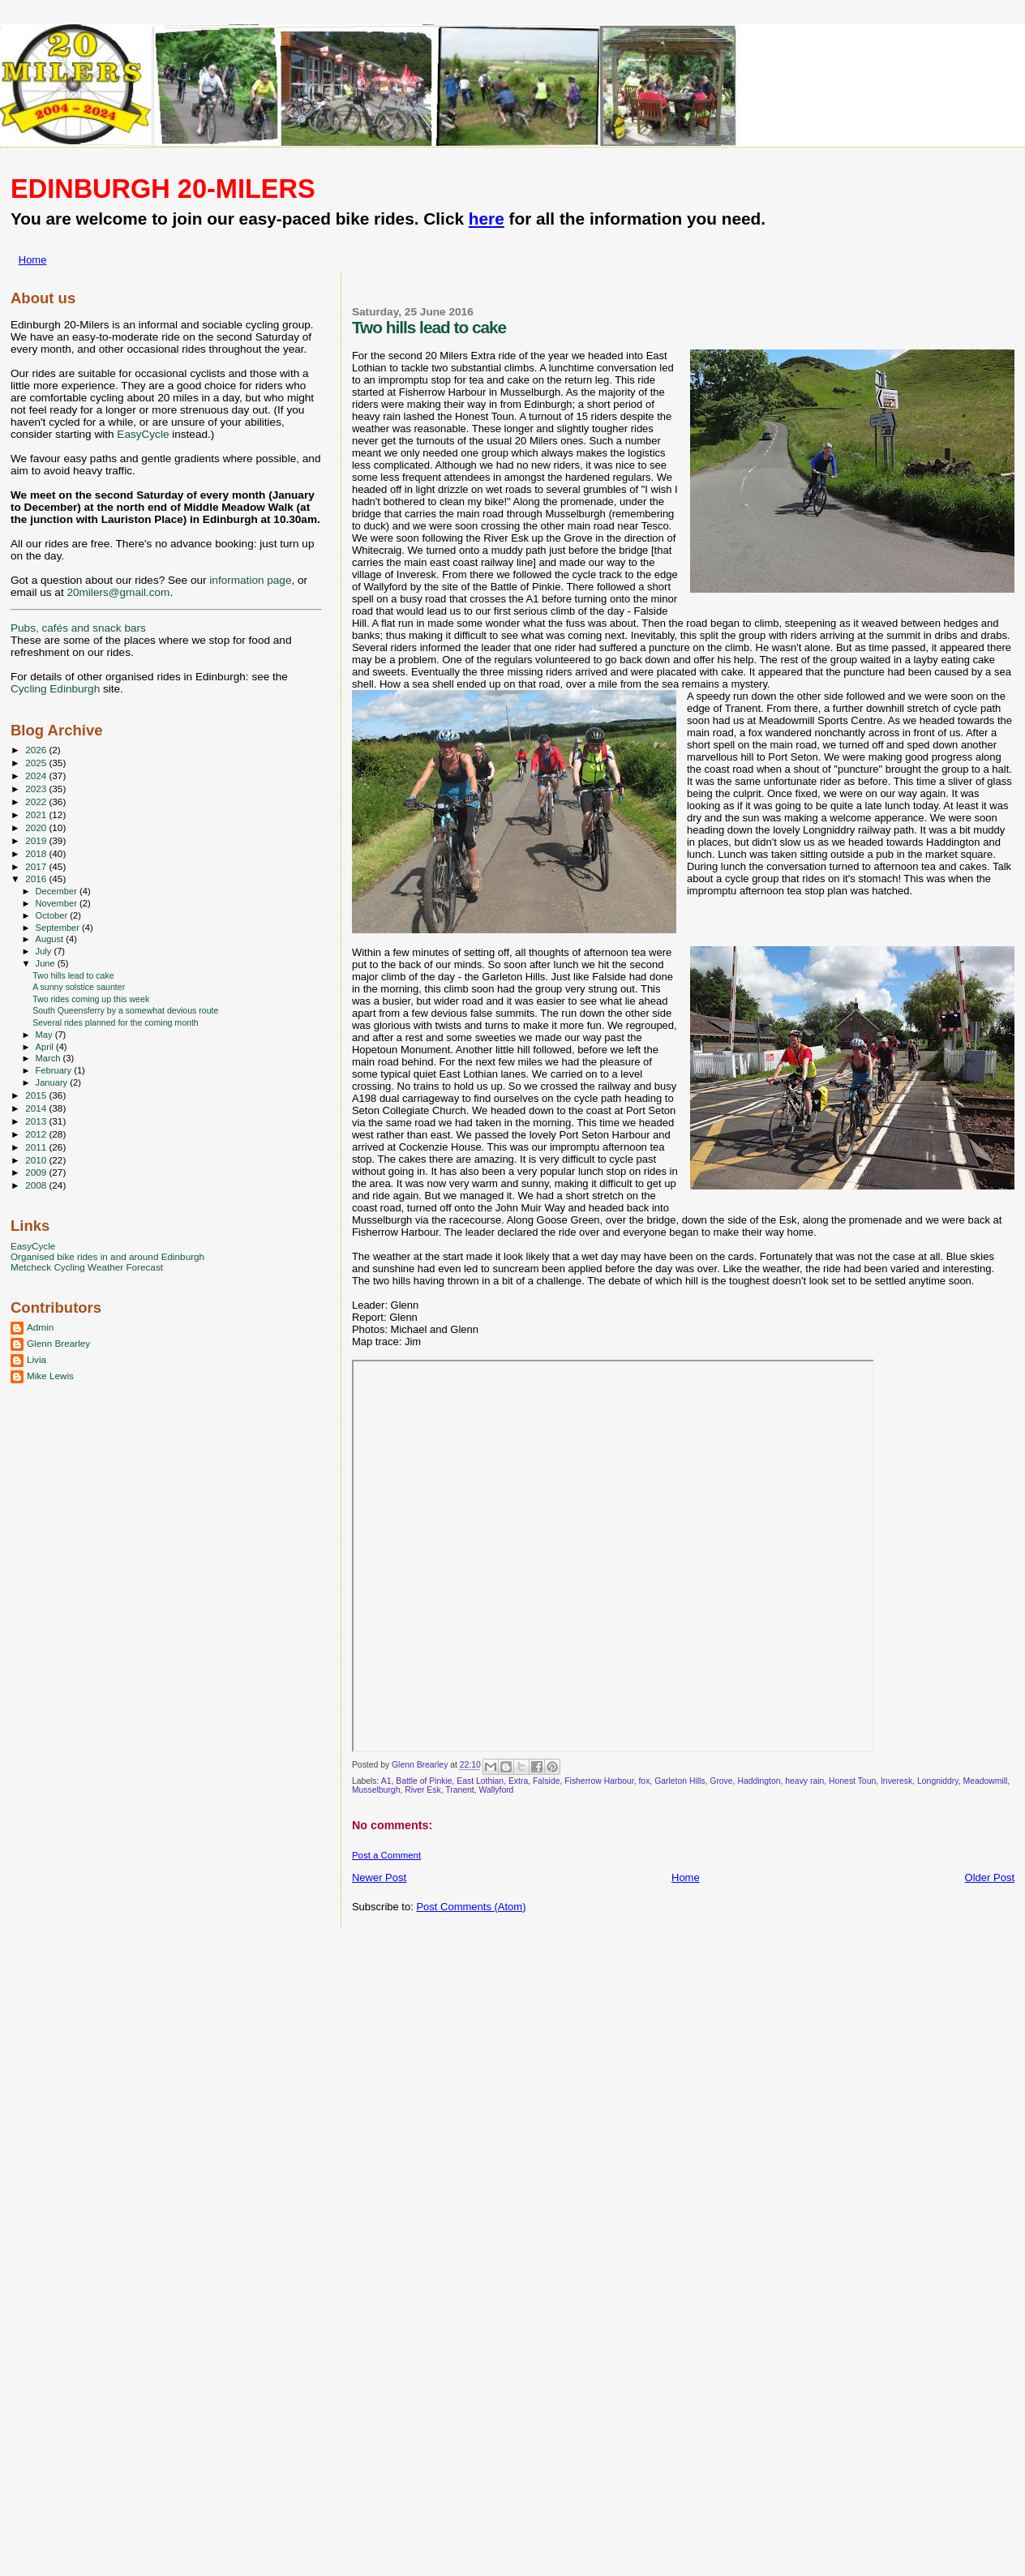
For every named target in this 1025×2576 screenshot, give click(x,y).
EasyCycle (143, 434)
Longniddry (938, 1781)
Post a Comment (386, 1855)
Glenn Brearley (58, 1343)
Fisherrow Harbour (598, 1781)
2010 (37, 1160)
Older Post (989, 1877)
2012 (37, 1134)
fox (644, 1781)
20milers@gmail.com (117, 592)
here (486, 218)
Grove (721, 1781)
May (45, 1034)
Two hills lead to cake (73, 975)
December (57, 891)
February (55, 1070)
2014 (37, 1108)
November (57, 903)
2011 (37, 1147)
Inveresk (896, 1781)
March (49, 1058)
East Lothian (480, 1781)
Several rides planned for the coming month (115, 1022)
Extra (518, 1781)
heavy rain (804, 1781)
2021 (37, 814)
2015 (37, 1095)
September (59, 927)
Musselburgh (376, 1789)
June (47, 963)
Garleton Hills (679, 1781)
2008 (37, 1185)
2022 (37, 801)
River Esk (422, 1789)
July (45, 951)
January (53, 1082)
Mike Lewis (50, 1375)
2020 (37, 827)
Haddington (758, 1781)
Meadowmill (985, 1781)
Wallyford (495, 1789)
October (53, 915)
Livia (36, 1359)
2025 (37, 762)
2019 (37, 840)
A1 (386, 1781)
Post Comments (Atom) (470, 1907)
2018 (37, 853)
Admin (40, 1327)
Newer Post (379, 1877)
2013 (37, 1121)
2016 (37, 878)
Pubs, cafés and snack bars (78, 628)
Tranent (459, 1789)
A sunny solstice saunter (78, 987)
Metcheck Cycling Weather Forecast (87, 1267)
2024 (37, 775)
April (46, 1047)
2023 (37, 788)
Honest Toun (852, 1781)
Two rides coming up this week (90, 999)
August (51, 939)
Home (33, 260)
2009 (37, 1172)
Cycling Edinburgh (55, 689)
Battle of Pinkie (424, 1781)
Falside (546, 1781)
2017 (37, 866)
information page (250, 580)
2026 (37, 749)
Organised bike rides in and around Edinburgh (107, 1256)
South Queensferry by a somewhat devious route (125, 1010)
